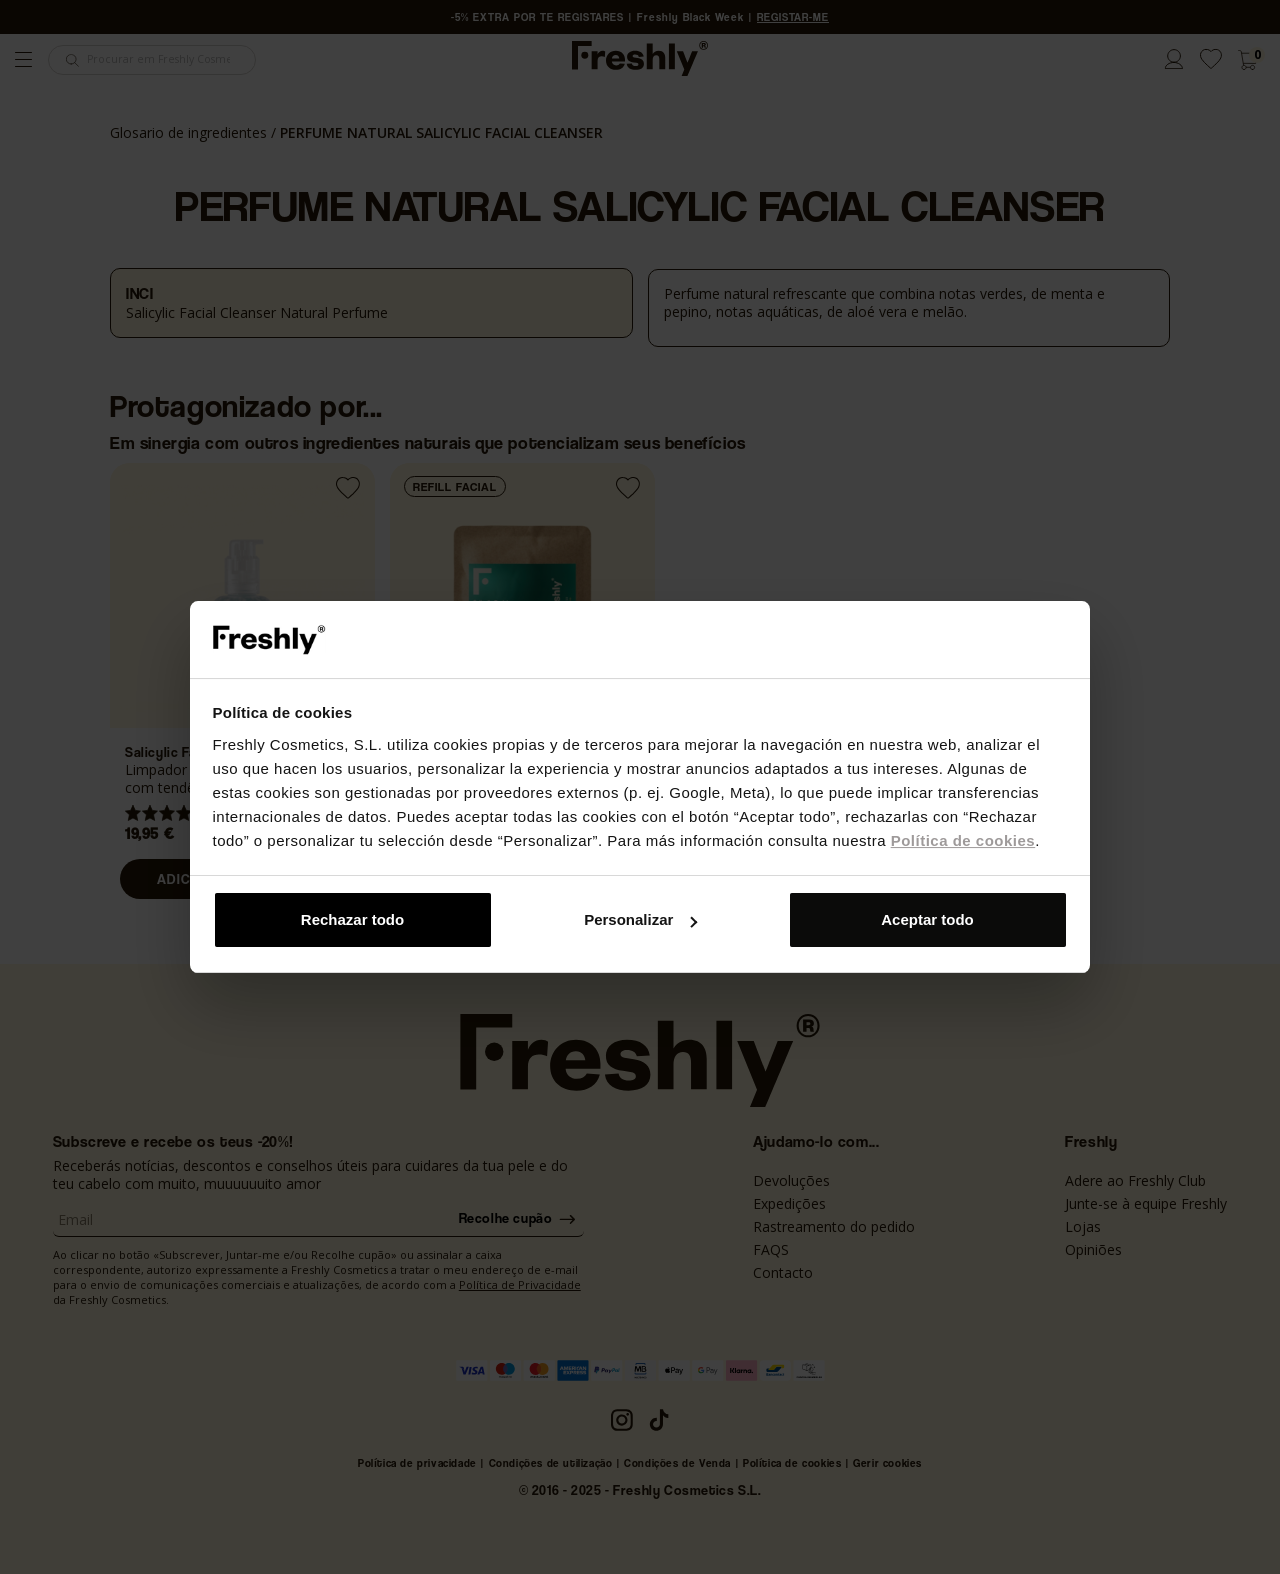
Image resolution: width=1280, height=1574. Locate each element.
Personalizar (640, 919)
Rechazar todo (352, 919)
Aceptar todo (927, 919)
